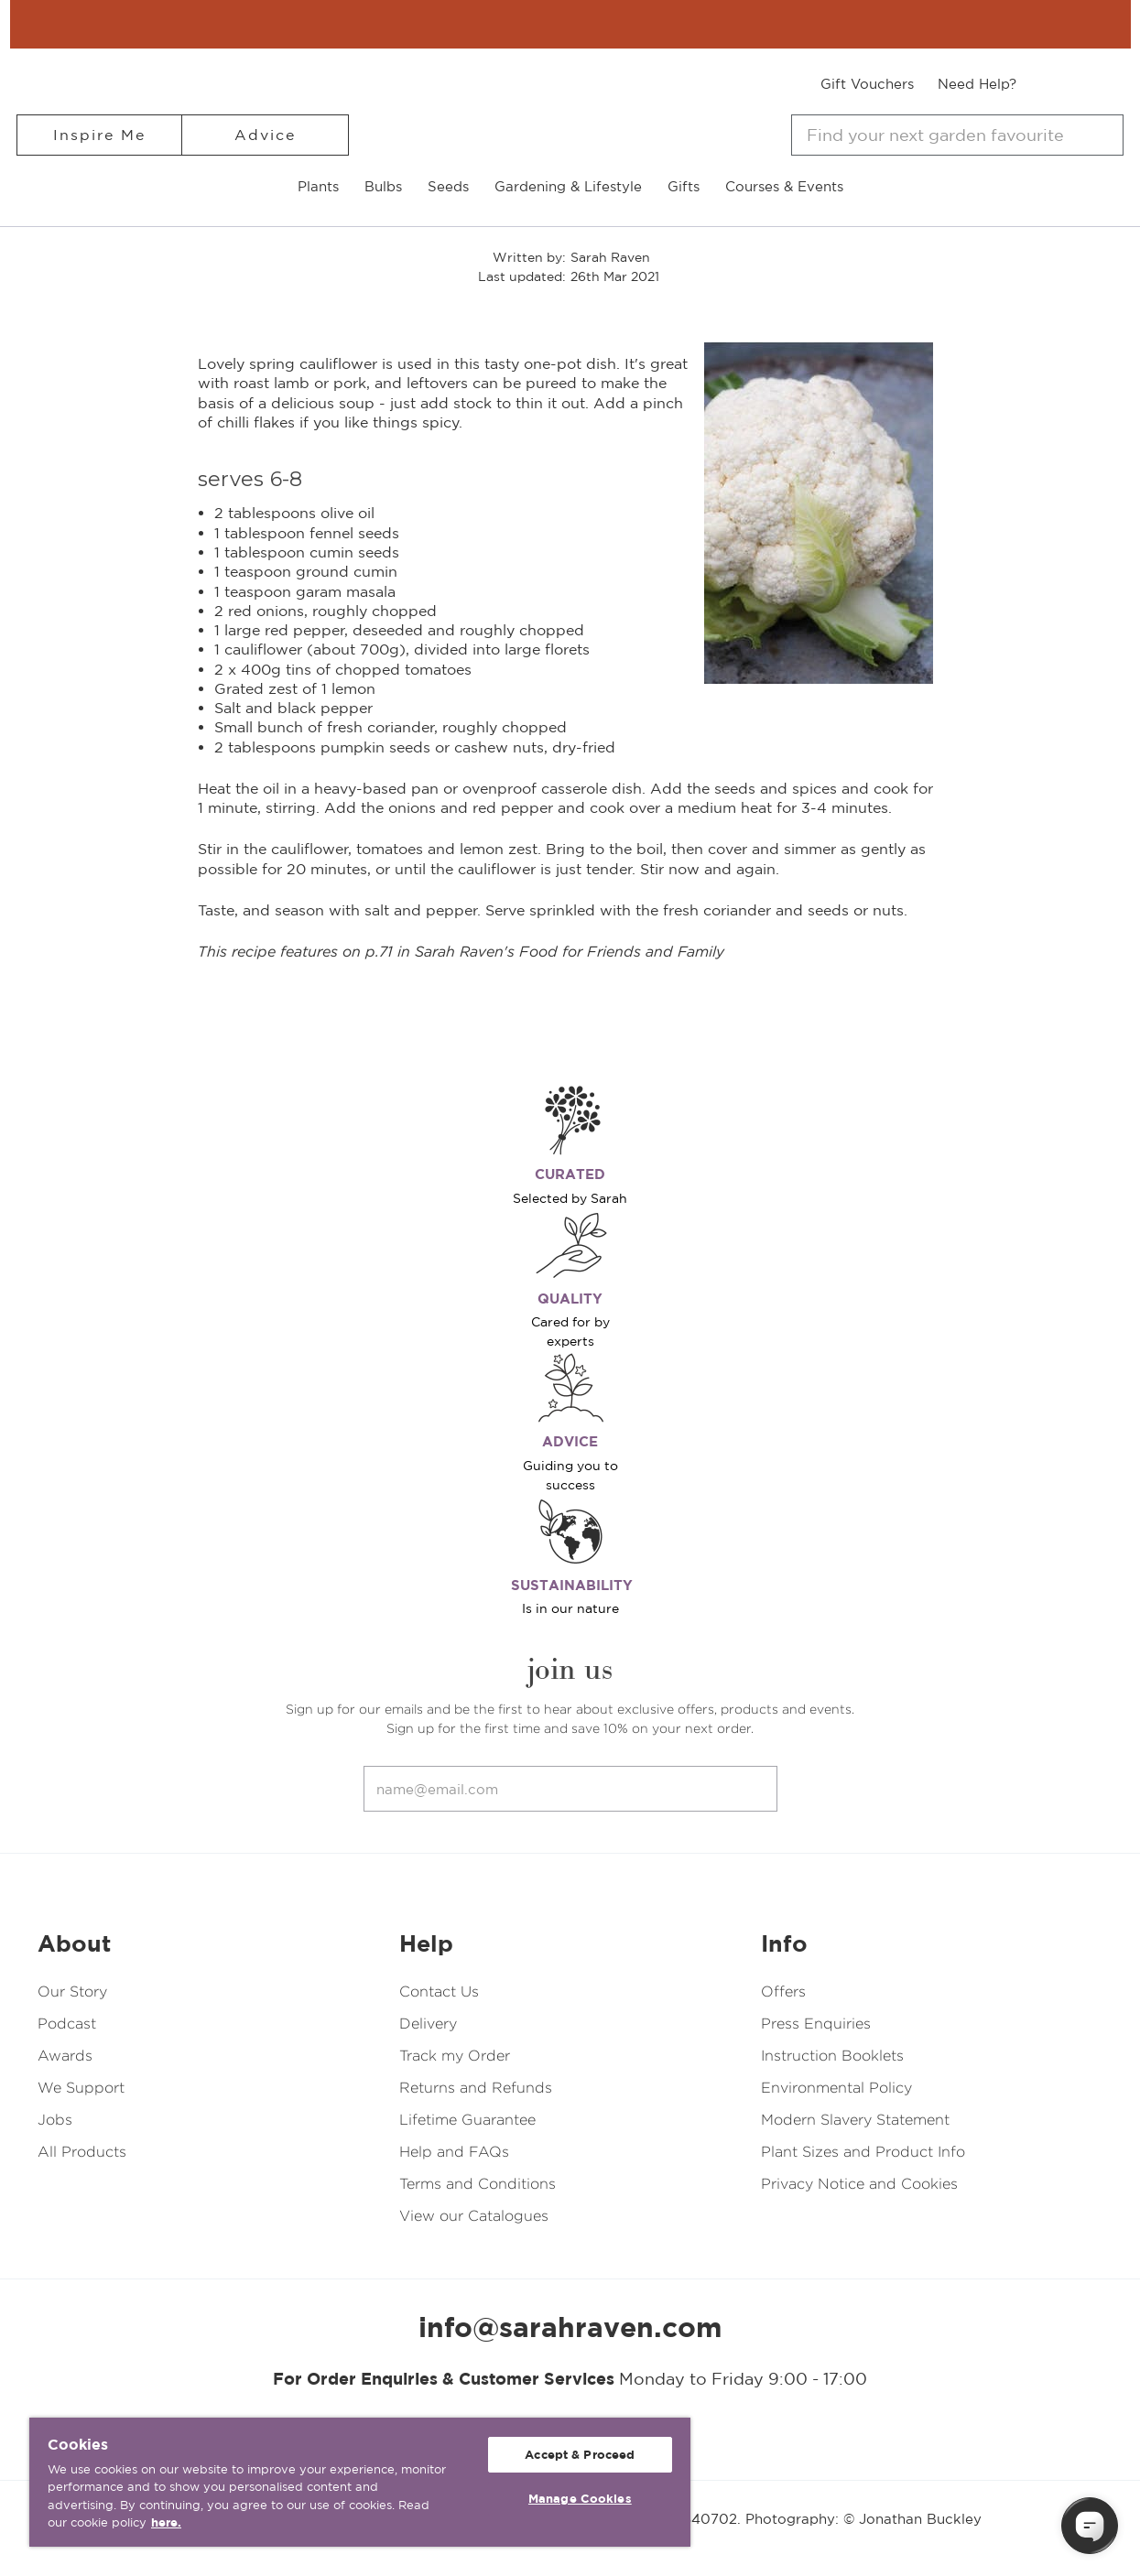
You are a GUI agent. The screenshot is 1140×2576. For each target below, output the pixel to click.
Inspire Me (99, 134)
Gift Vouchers (867, 84)
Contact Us (439, 1991)
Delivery (428, 2023)
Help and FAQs (454, 2151)
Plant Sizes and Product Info (863, 2151)
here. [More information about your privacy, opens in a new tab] (166, 2522)
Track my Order (454, 2055)
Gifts (684, 186)
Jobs (55, 2119)
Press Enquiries (816, 2023)
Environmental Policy (836, 2087)
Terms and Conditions (477, 2184)
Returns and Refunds (475, 2087)
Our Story (72, 1991)
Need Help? (977, 84)
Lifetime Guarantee (467, 2119)
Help (426, 1943)
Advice (265, 134)
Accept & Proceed (580, 2455)
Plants (318, 186)
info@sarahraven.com (570, 2327)
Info (784, 1943)
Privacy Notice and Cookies (859, 2184)
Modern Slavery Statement (855, 2119)
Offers (783, 1991)
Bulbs (383, 186)
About (74, 1943)
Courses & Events (784, 186)
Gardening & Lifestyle (568, 186)
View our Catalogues (473, 2216)
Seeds (448, 186)
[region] (359, 2482)
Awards (65, 2055)
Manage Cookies (580, 2499)
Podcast (67, 2023)
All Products (82, 2151)
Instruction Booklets (832, 2055)
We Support (81, 2087)
